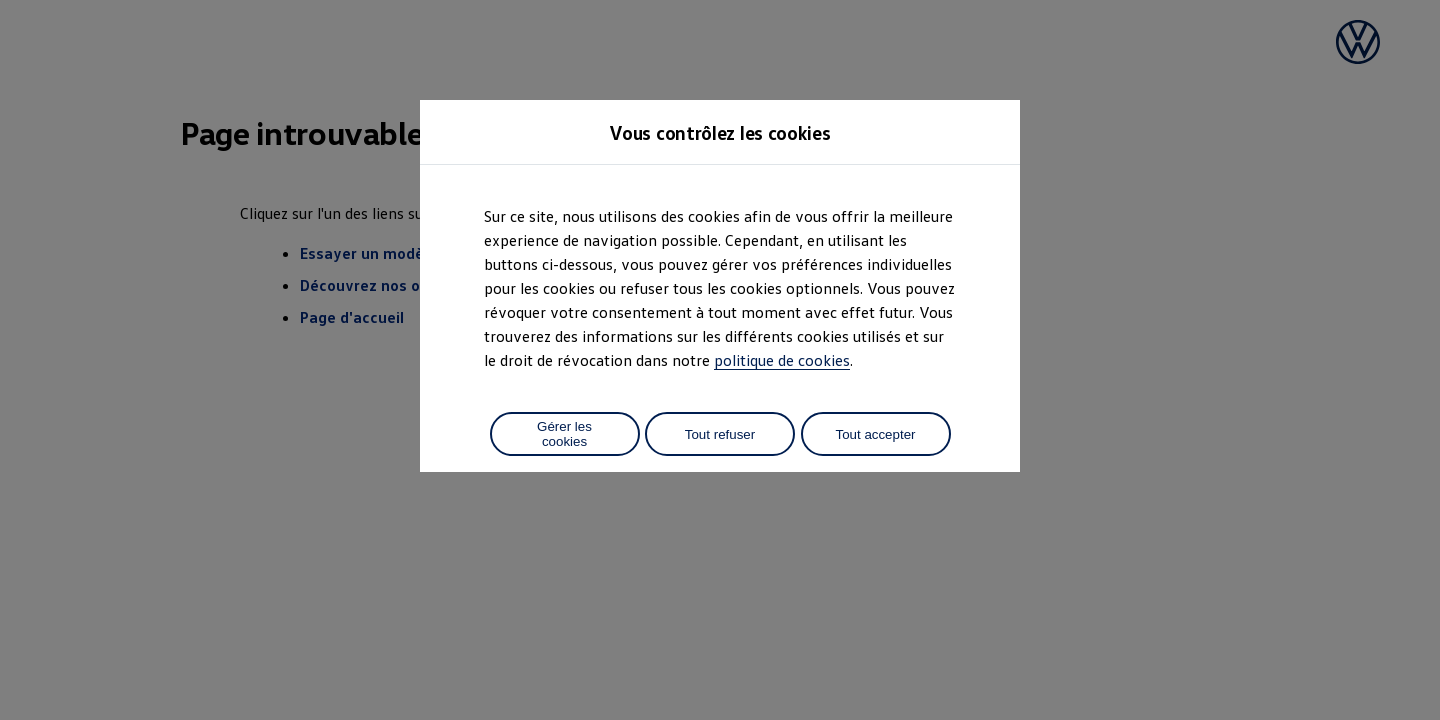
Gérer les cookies (564, 434)
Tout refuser (720, 434)
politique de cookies (782, 360)
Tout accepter (875, 434)
